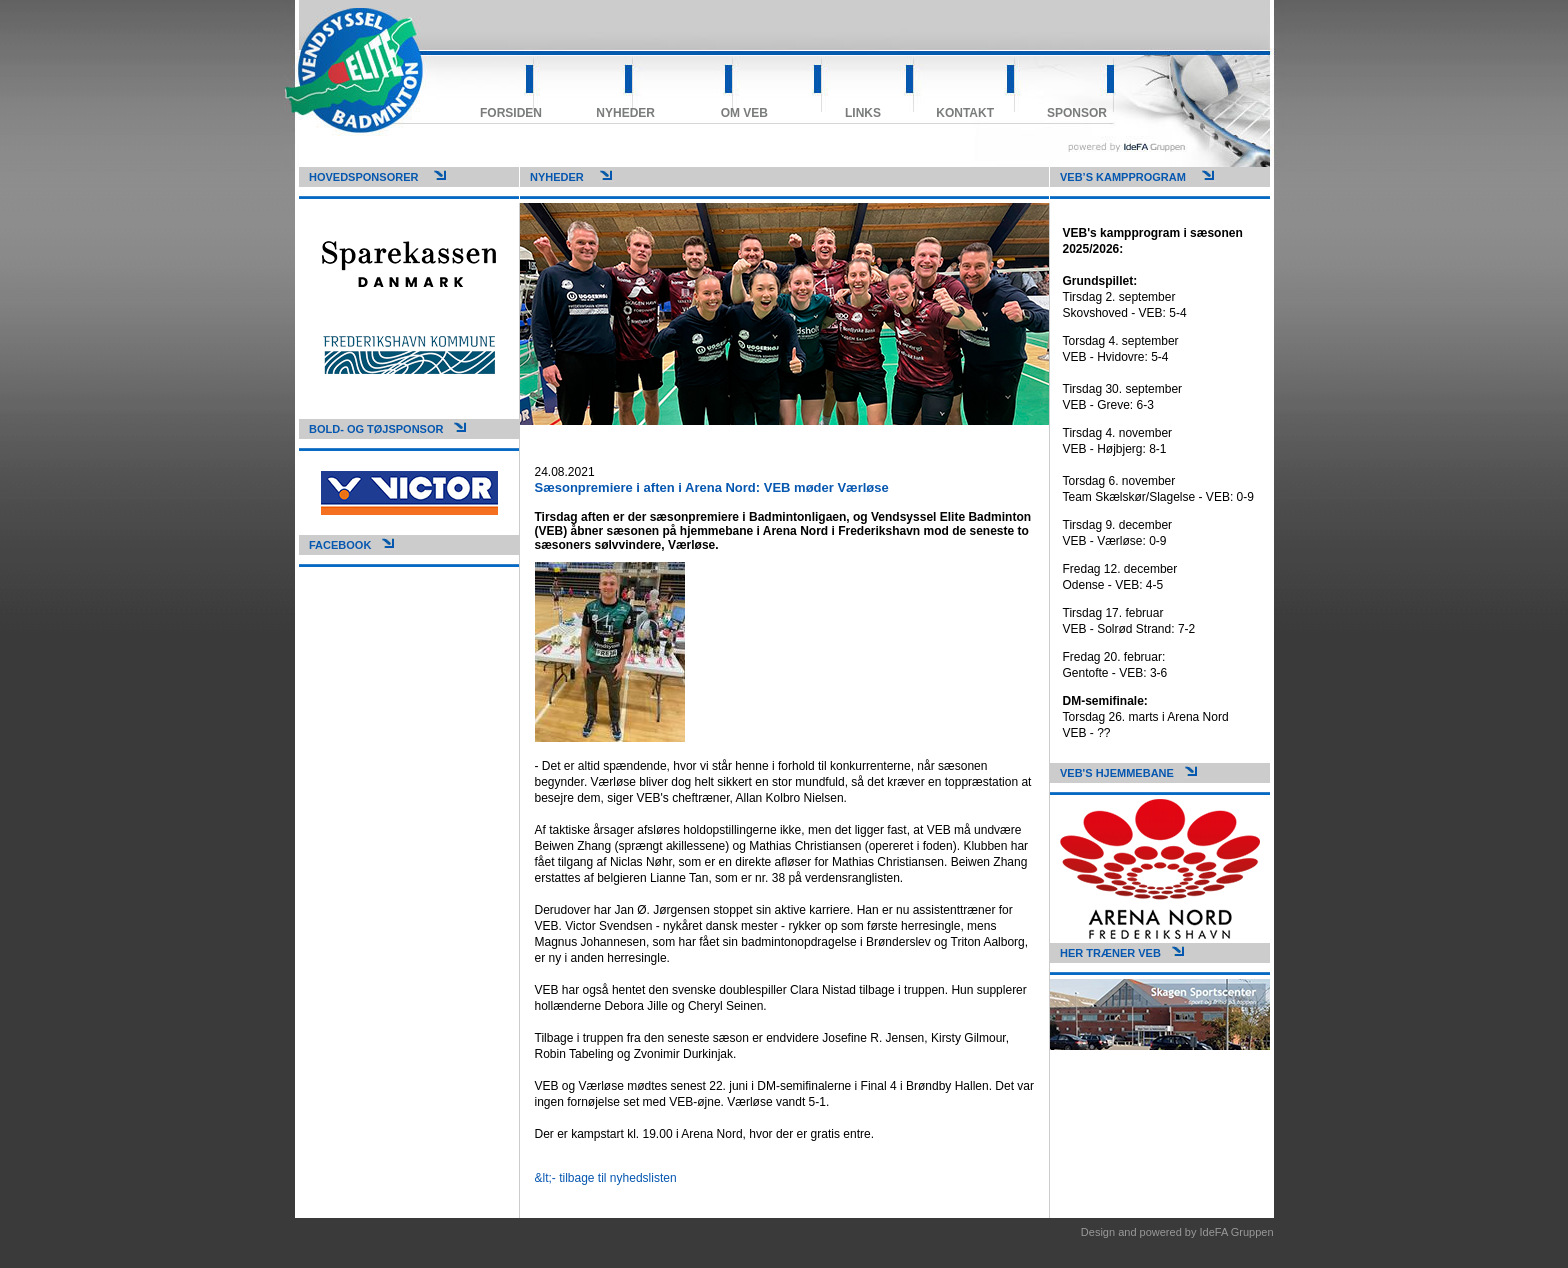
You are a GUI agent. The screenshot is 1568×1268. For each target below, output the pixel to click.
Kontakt (965, 113)
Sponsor (1077, 113)
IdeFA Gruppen (1237, 1232)
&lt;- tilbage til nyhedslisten (606, 1178)
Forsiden (511, 113)
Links (863, 113)
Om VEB (744, 113)
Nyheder (625, 113)
